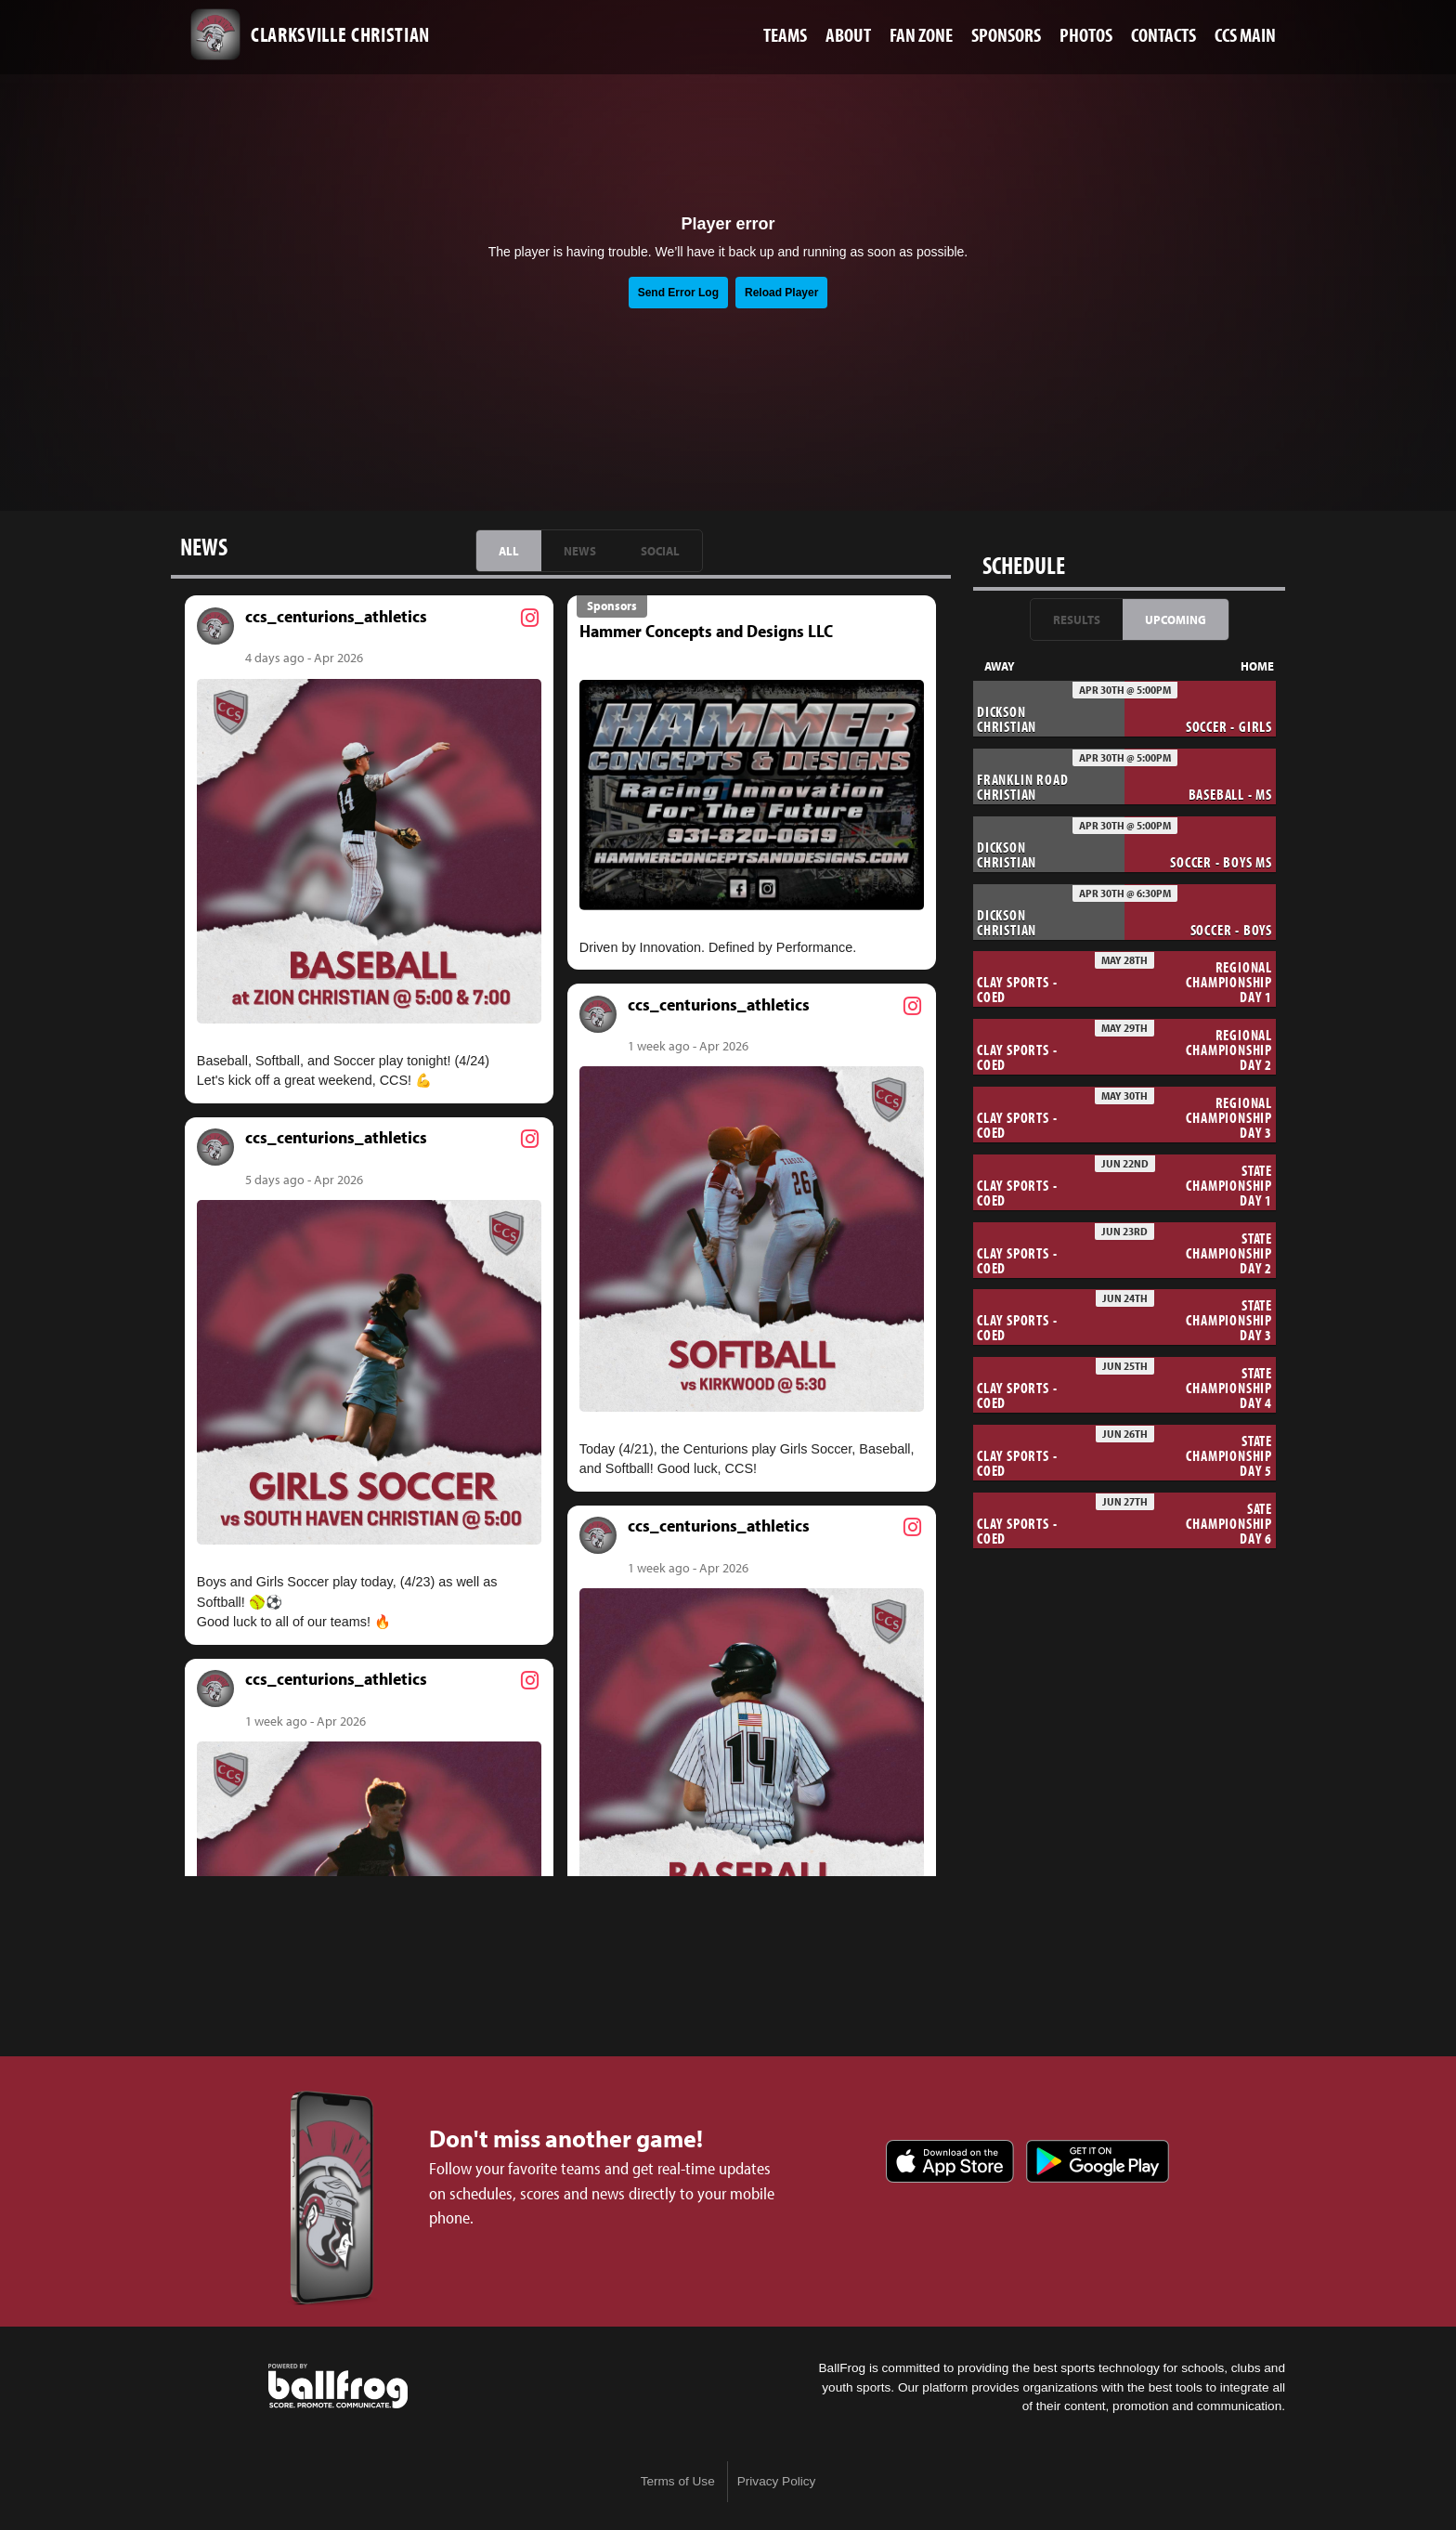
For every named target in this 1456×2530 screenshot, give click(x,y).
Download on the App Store (950, 2161)
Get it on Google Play (1097, 2161)
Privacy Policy (776, 2481)
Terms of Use (678, 2481)
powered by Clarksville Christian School (338, 2386)
